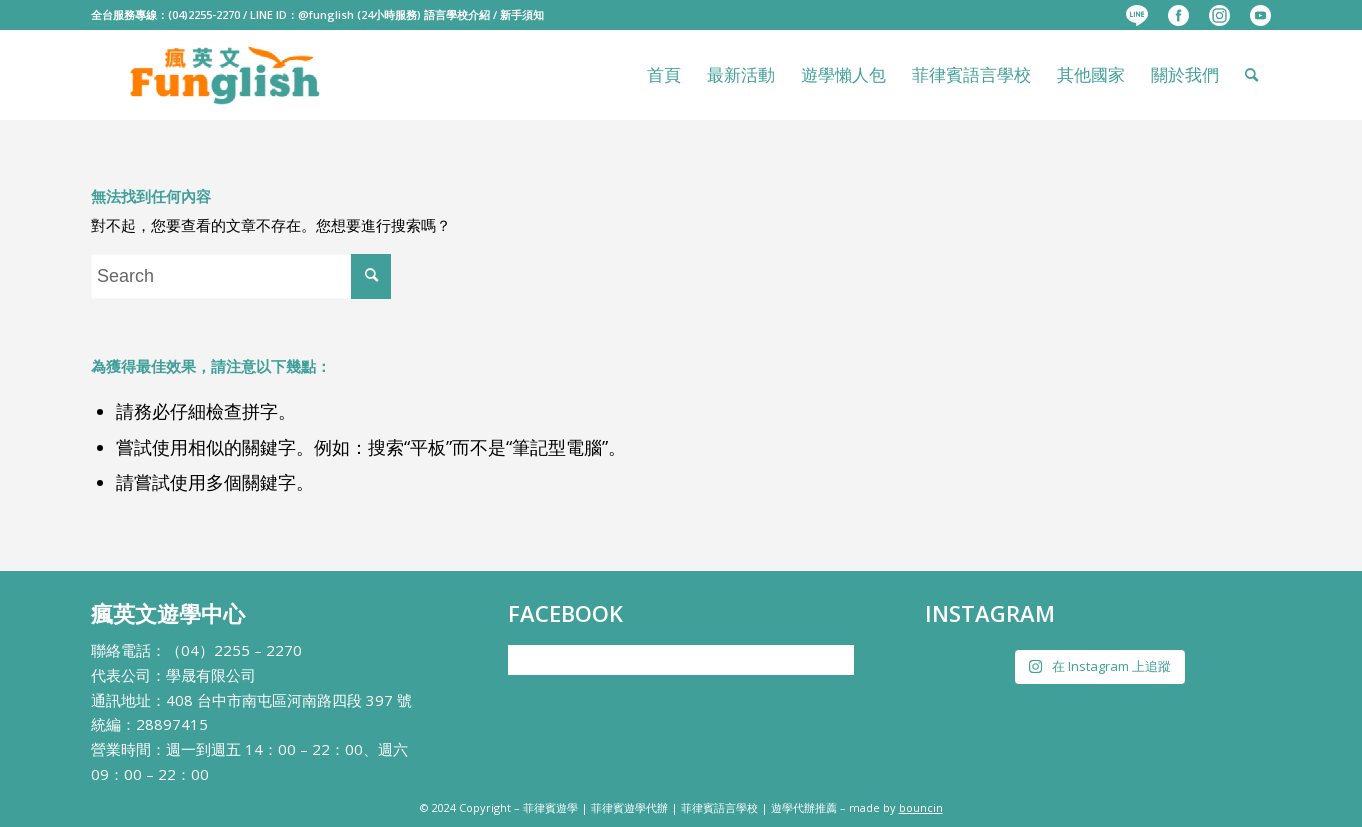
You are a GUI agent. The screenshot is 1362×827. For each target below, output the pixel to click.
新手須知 (522, 14)
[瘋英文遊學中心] (226, 75)
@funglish (326, 14)
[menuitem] (1137, 16)
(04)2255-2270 (204, 14)
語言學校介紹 (457, 14)
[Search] (1251, 75)
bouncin (921, 807)
